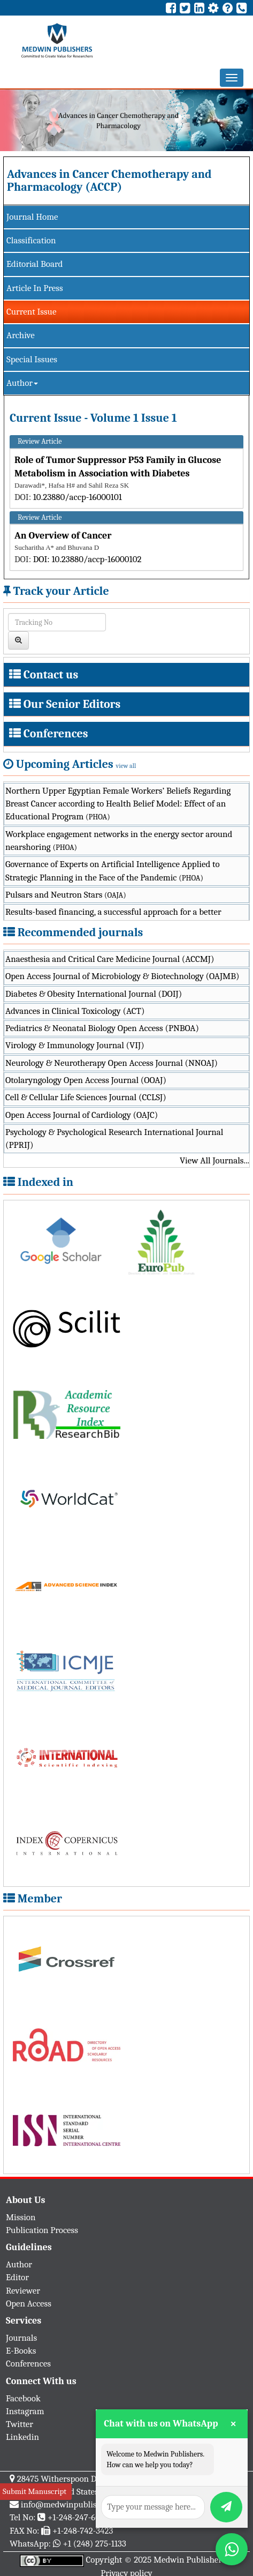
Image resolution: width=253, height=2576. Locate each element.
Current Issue (31, 312)
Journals (21, 2338)
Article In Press (34, 288)
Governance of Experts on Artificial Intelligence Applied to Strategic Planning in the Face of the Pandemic (112, 870)
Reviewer (23, 2291)
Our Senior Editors (72, 704)
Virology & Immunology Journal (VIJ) (74, 1045)
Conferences (56, 734)
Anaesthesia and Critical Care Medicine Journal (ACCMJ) (109, 959)
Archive (20, 335)
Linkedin (22, 2437)
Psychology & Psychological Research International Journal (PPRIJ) (114, 1138)
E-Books (21, 2351)
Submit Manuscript (34, 2491)
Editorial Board (34, 264)
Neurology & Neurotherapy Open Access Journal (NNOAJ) (111, 1063)
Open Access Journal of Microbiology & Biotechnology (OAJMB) (122, 976)
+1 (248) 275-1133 (94, 2543)
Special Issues (31, 359)
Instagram (25, 2411)
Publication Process (42, 2230)
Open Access (28, 2303)
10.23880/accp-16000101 (77, 497)
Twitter (19, 2424)
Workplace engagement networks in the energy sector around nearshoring (118, 840)
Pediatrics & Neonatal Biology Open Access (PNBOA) (102, 1028)
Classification (31, 240)
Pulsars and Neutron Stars (65, 895)
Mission (21, 2217)
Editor (17, 2277)
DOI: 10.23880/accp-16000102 (87, 559)
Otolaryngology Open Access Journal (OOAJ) (85, 1080)
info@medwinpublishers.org (74, 2504)
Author (22, 383)
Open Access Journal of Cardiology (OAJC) (81, 1115)
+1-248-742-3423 (82, 2531)
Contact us (51, 675)
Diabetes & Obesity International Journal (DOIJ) (93, 994)
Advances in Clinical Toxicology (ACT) (75, 1011)
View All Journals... (214, 1160)
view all (126, 766)
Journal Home (32, 217)
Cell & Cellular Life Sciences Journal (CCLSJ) (85, 1097)
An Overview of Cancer (62, 535)
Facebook (23, 2398)
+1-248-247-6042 (78, 2517)
